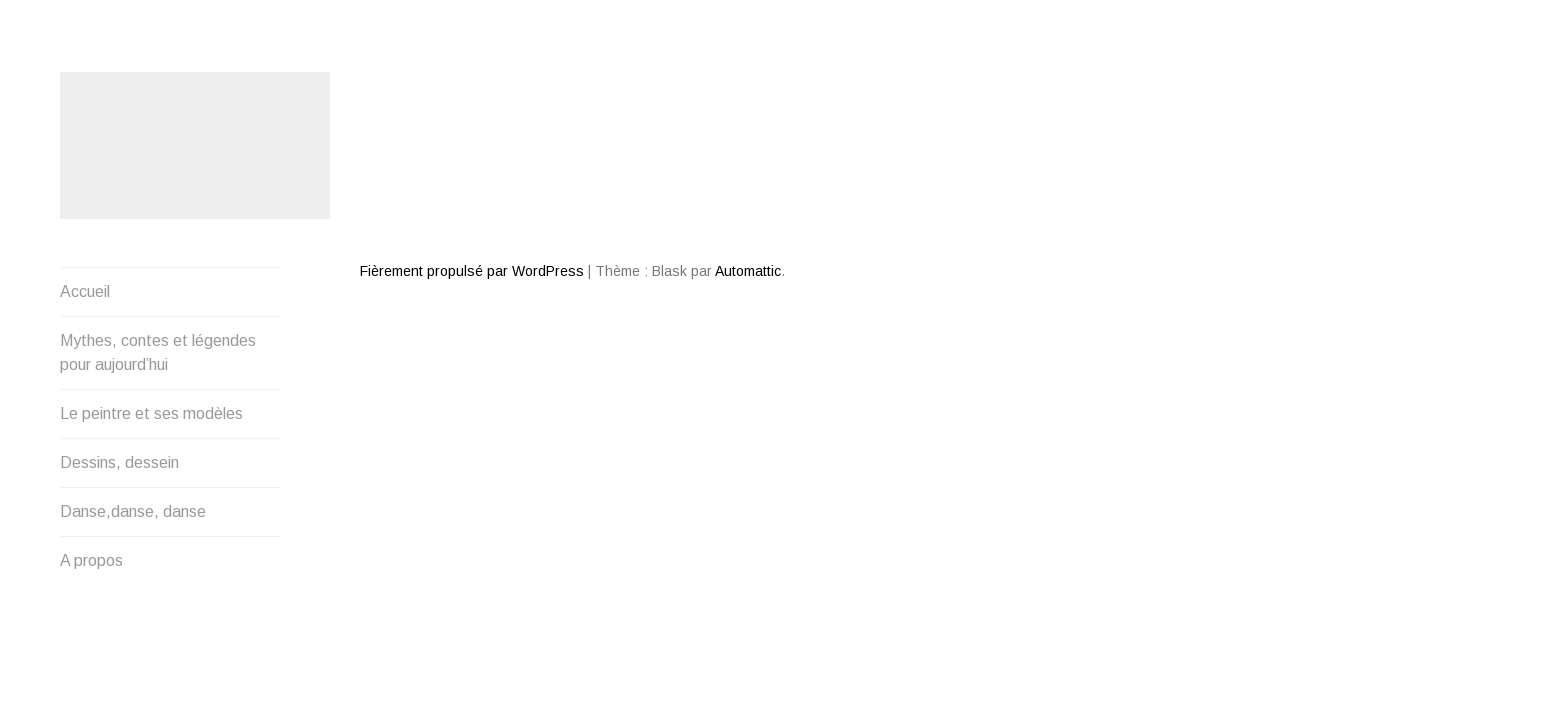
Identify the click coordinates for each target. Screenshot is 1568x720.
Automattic (748, 199)
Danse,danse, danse (133, 375)
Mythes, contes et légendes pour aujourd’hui (158, 216)
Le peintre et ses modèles (151, 277)
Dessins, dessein (119, 326)
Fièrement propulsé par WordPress (472, 199)
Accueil (85, 155)
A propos (91, 424)
